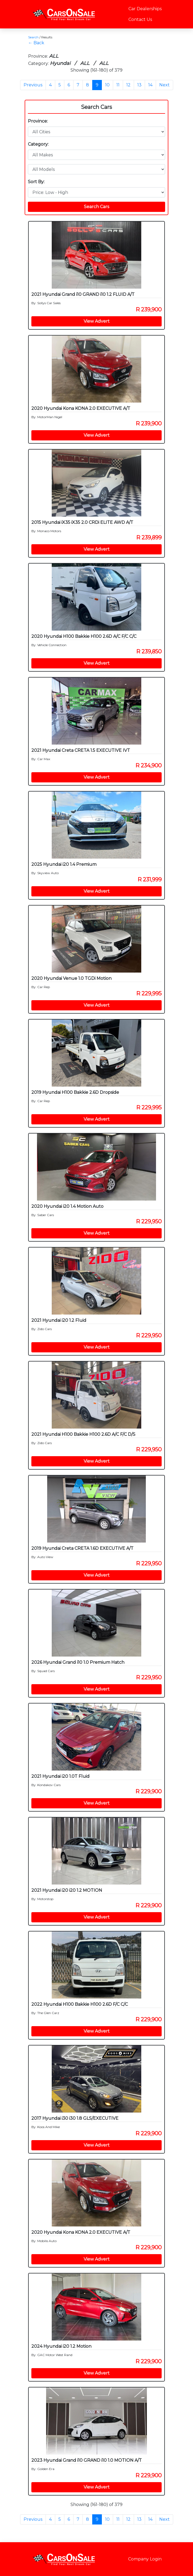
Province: (38, 121)
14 (150, 84)
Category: (38, 144)
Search (33, 37)
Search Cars (96, 107)
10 (107, 84)
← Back (36, 42)
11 (118, 84)
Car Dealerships (145, 8)
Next (164, 84)
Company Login (145, 2559)
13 (139, 84)
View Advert (97, 321)
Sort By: (36, 181)
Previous (33, 84)
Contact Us (140, 19)
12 (128, 84)
